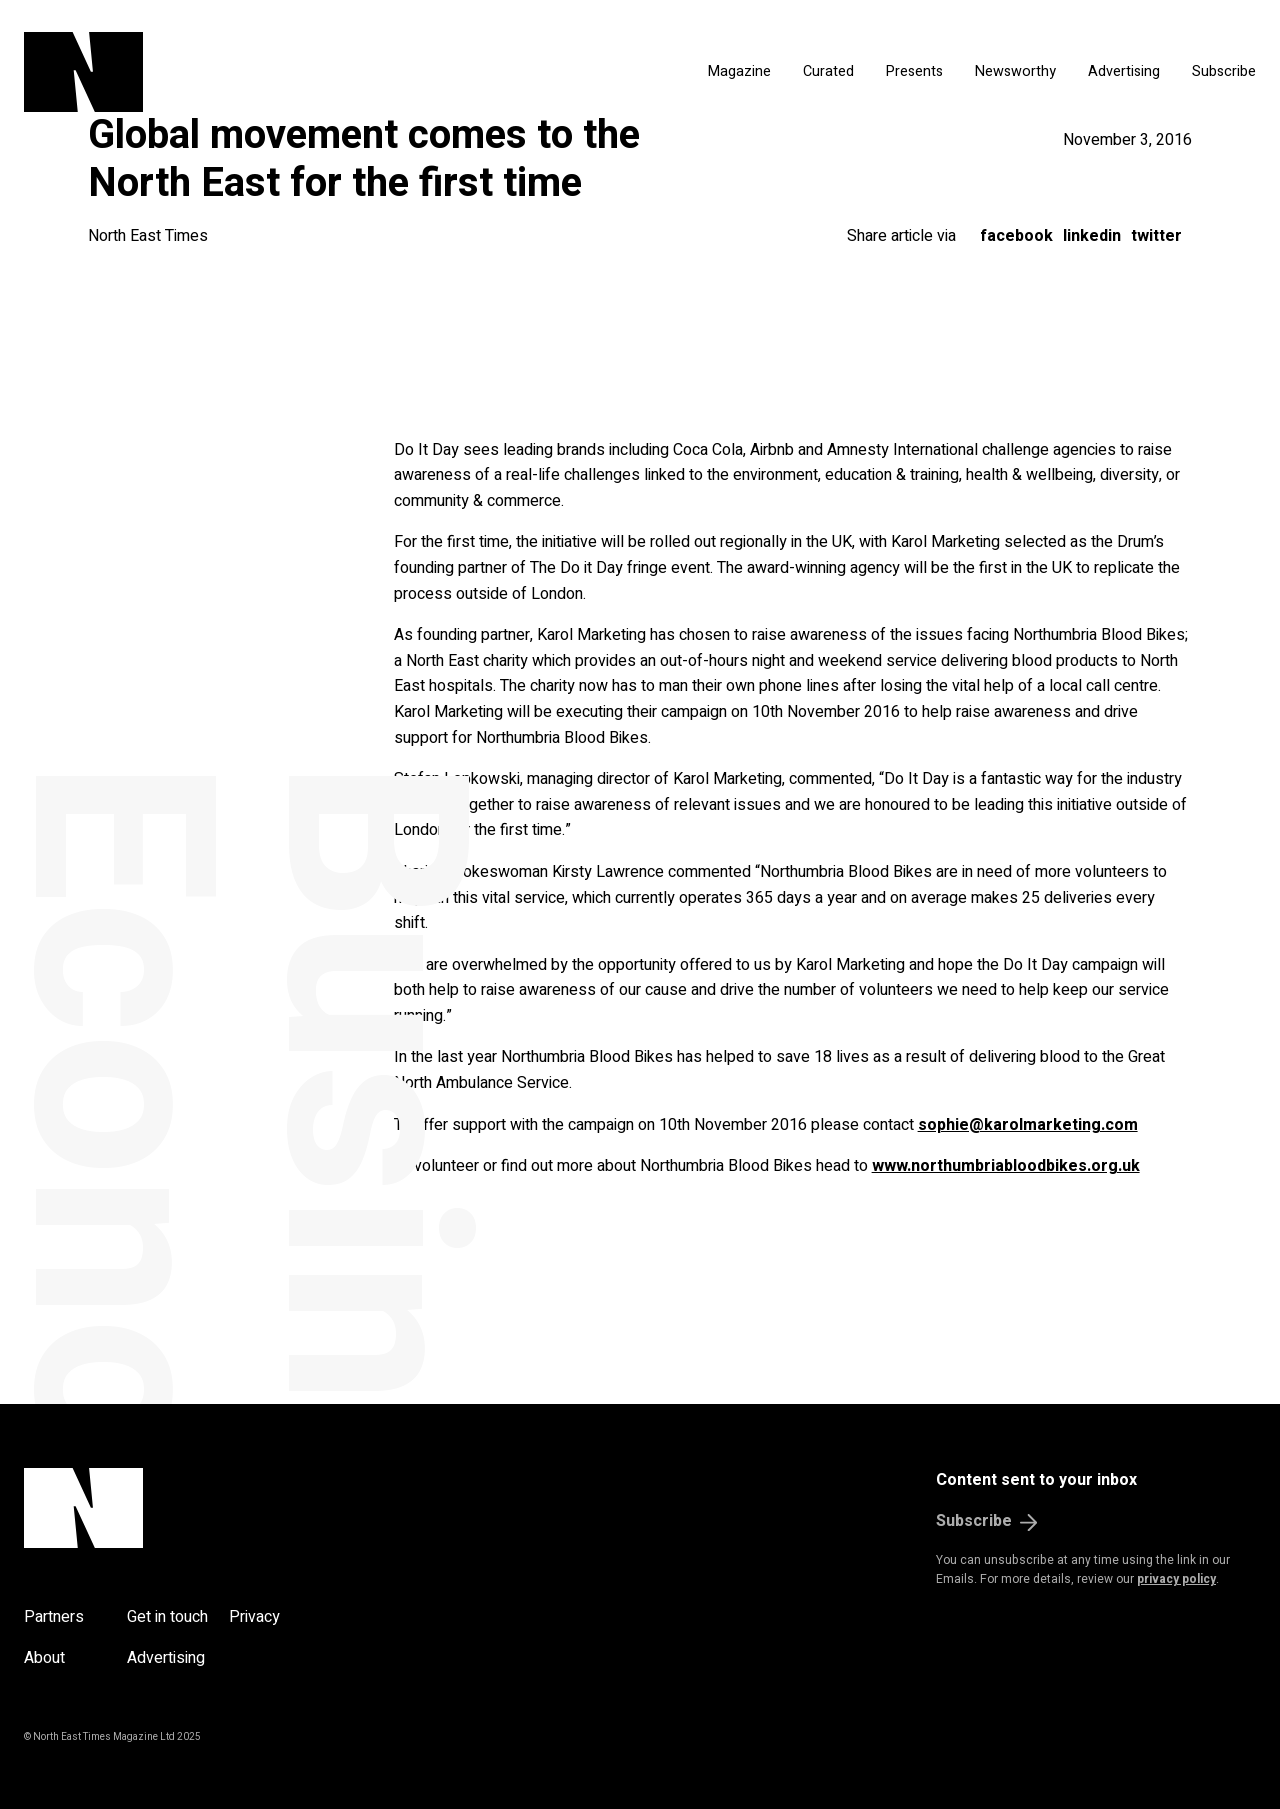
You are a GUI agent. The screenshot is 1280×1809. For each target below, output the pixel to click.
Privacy (254, 1617)
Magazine (739, 71)
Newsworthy (1015, 71)
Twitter (1156, 236)
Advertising (1124, 71)
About (44, 1658)
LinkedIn (1092, 236)
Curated (828, 71)
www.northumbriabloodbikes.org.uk (1006, 1166)
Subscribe (1224, 71)
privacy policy (1176, 1579)
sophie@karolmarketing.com (1028, 1125)
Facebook (1016, 236)
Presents (914, 71)
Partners (54, 1617)
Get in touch (167, 1617)
